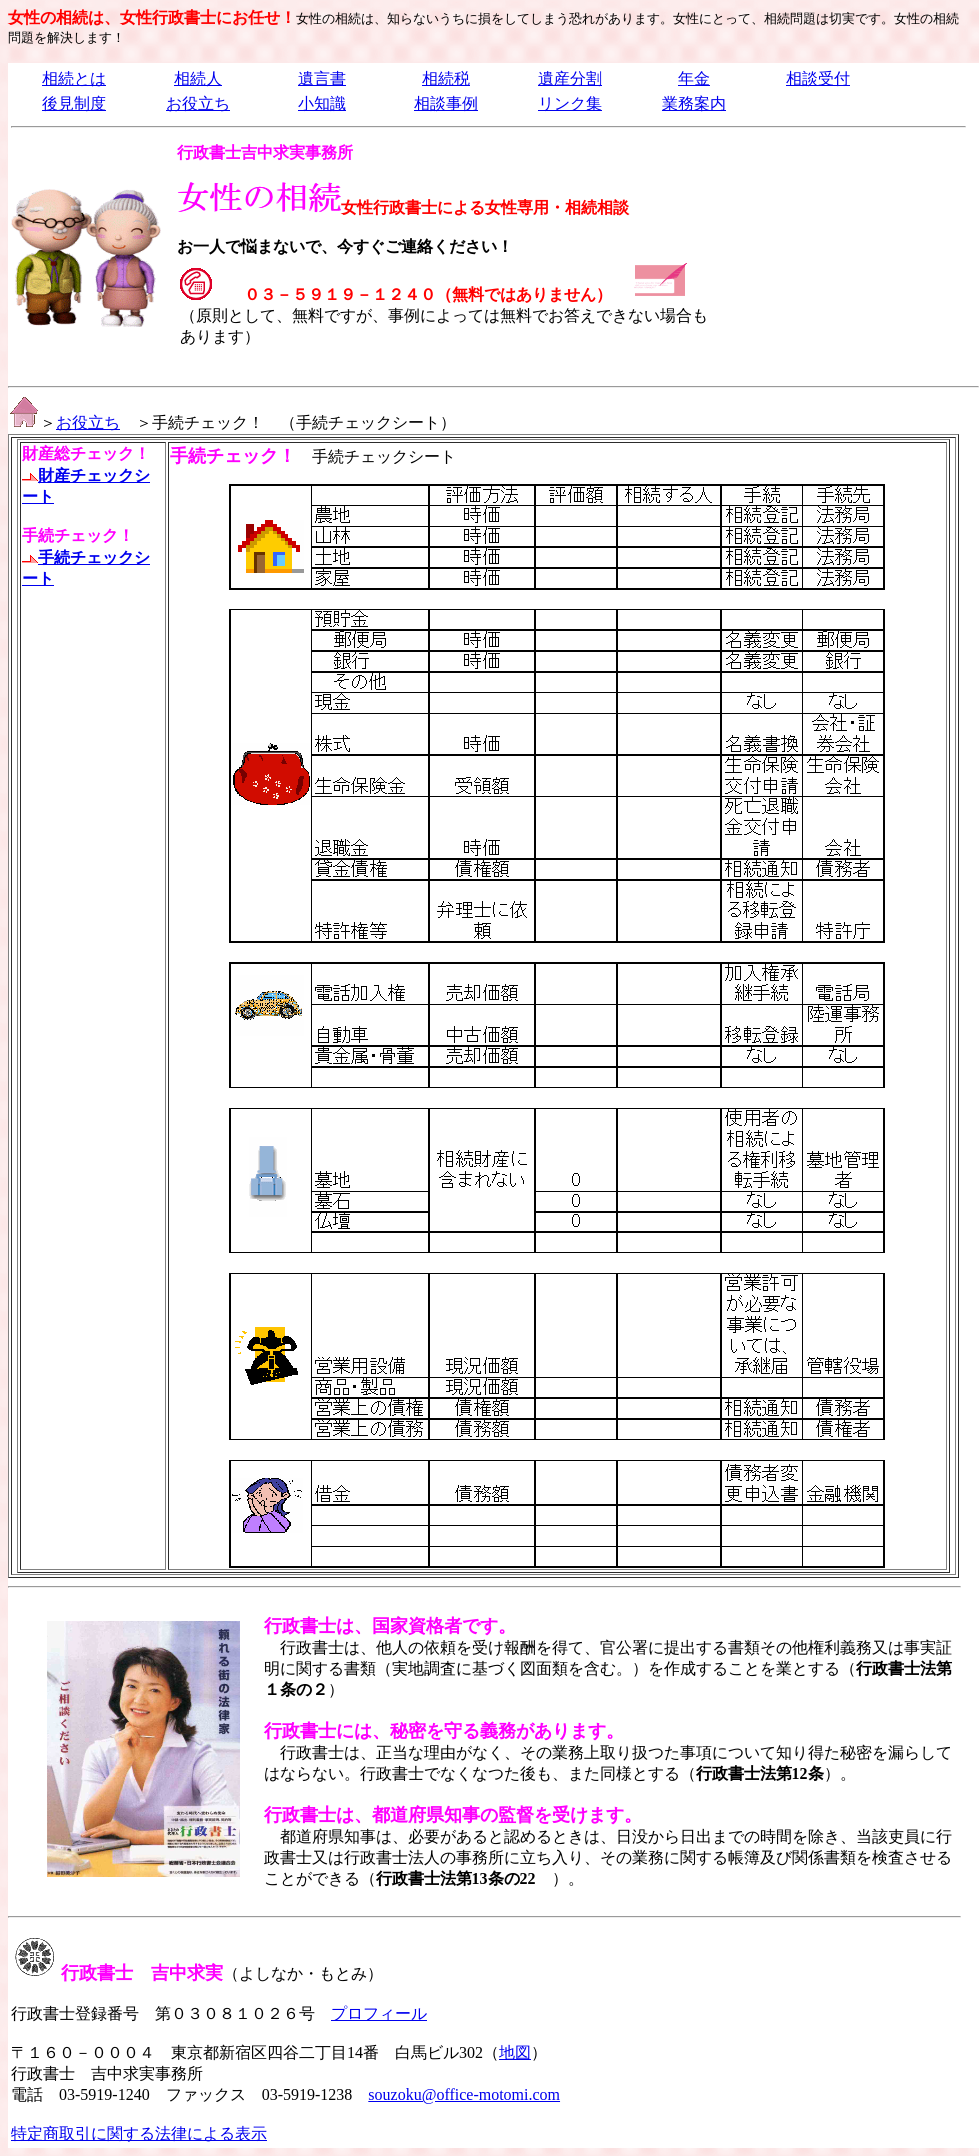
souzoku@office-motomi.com (464, 2094)
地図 (515, 2052)
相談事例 (446, 103)
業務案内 (694, 103)
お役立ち (198, 103)
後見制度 (74, 103)
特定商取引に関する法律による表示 (139, 2133)
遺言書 (322, 78)
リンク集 (570, 103)
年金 (694, 78)
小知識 (322, 103)
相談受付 (818, 78)
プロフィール (379, 2013)
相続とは (74, 78)
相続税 (446, 78)
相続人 (198, 78)
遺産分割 (570, 78)
